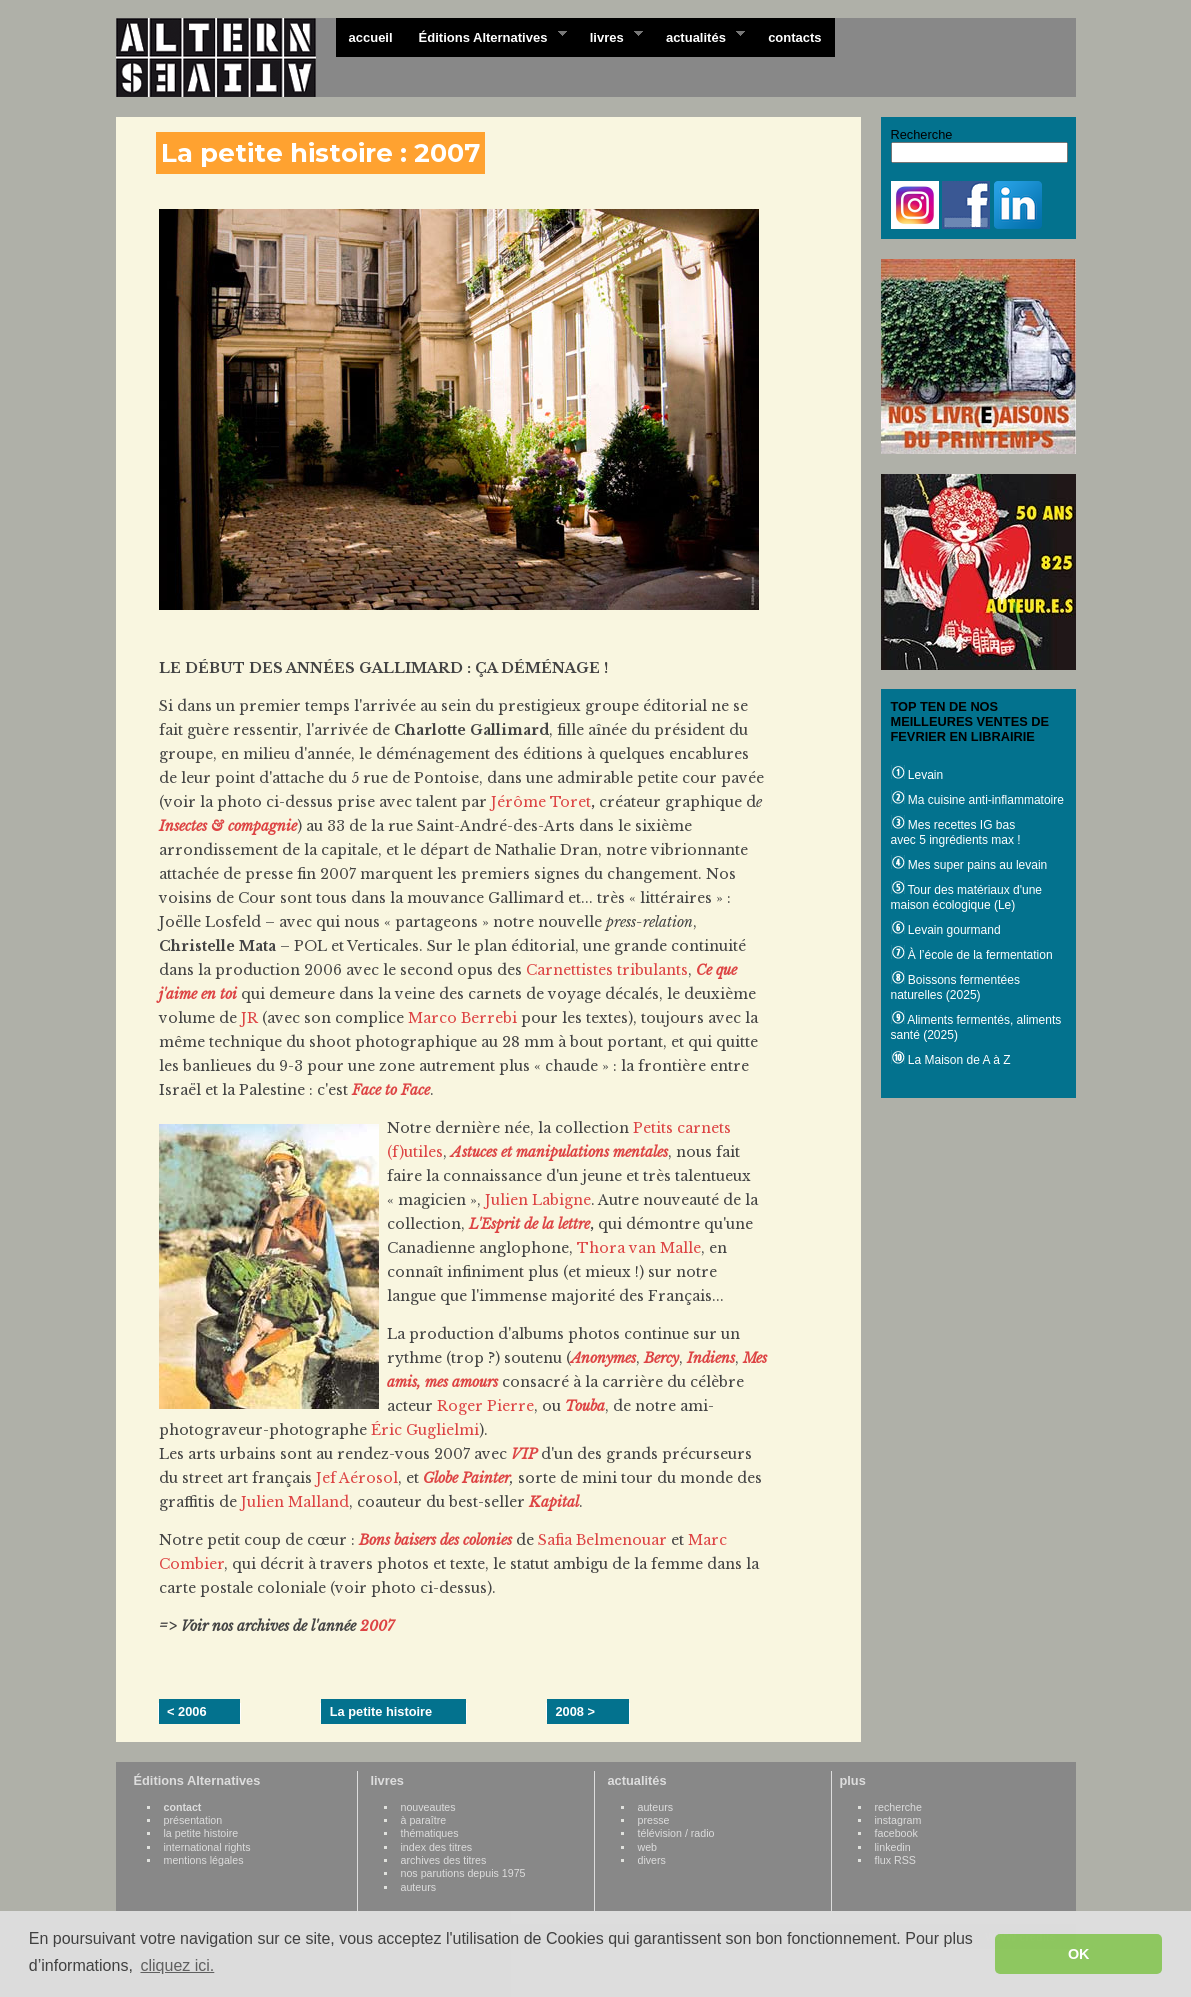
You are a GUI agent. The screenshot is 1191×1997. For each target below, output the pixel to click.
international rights (207, 1847)
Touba (585, 1406)
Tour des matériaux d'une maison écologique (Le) (966, 897)
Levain (917, 775)
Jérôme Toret (541, 802)
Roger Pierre (485, 1406)
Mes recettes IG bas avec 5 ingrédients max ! (956, 832)
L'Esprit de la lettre (529, 1224)
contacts (794, 37)
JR (249, 1018)
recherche (898, 1807)
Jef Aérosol (357, 1478)
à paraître (424, 1820)
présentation (193, 1820)
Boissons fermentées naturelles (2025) (955, 987)
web (648, 1847)
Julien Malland (295, 1502)
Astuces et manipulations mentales (559, 1152)
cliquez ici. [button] (177, 1965)
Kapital (554, 1502)
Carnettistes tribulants (607, 970)
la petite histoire (201, 1833)
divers (652, 1860)
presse (654, 1820)
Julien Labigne (538, 1200)
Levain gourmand (946, 930)
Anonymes (603, 1358)
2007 (377, 1626)
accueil (371, 37)
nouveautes (428, 1807)
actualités (699, 36)
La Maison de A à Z (951, 1060)
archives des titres (444, 1860)
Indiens (711, 1358)
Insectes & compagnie (228, 826)
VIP (524, 1454)
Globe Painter (466, 1478)
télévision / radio (676, 1833)
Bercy (661, 1358)
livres (610, 36)
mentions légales (204, 1860)
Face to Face (391, 1090)
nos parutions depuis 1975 (463, 1873)
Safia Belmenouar (602, 1540)
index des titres (437, 1847)
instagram (898, 1820)
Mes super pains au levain (969, 865)
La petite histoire (381, 1711)
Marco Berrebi (462, 1018)
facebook (896, 1833)
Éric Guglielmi (425, 1430)
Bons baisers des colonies (435, 1540)
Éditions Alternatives (486, 36)
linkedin (893, 1847)
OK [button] (1079, 1954)
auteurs (419, 1887)
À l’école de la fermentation (972, 955)
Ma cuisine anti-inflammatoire (977, 800)
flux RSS (895, 1860)
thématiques (430, 1833)
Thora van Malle (639, 1248)
